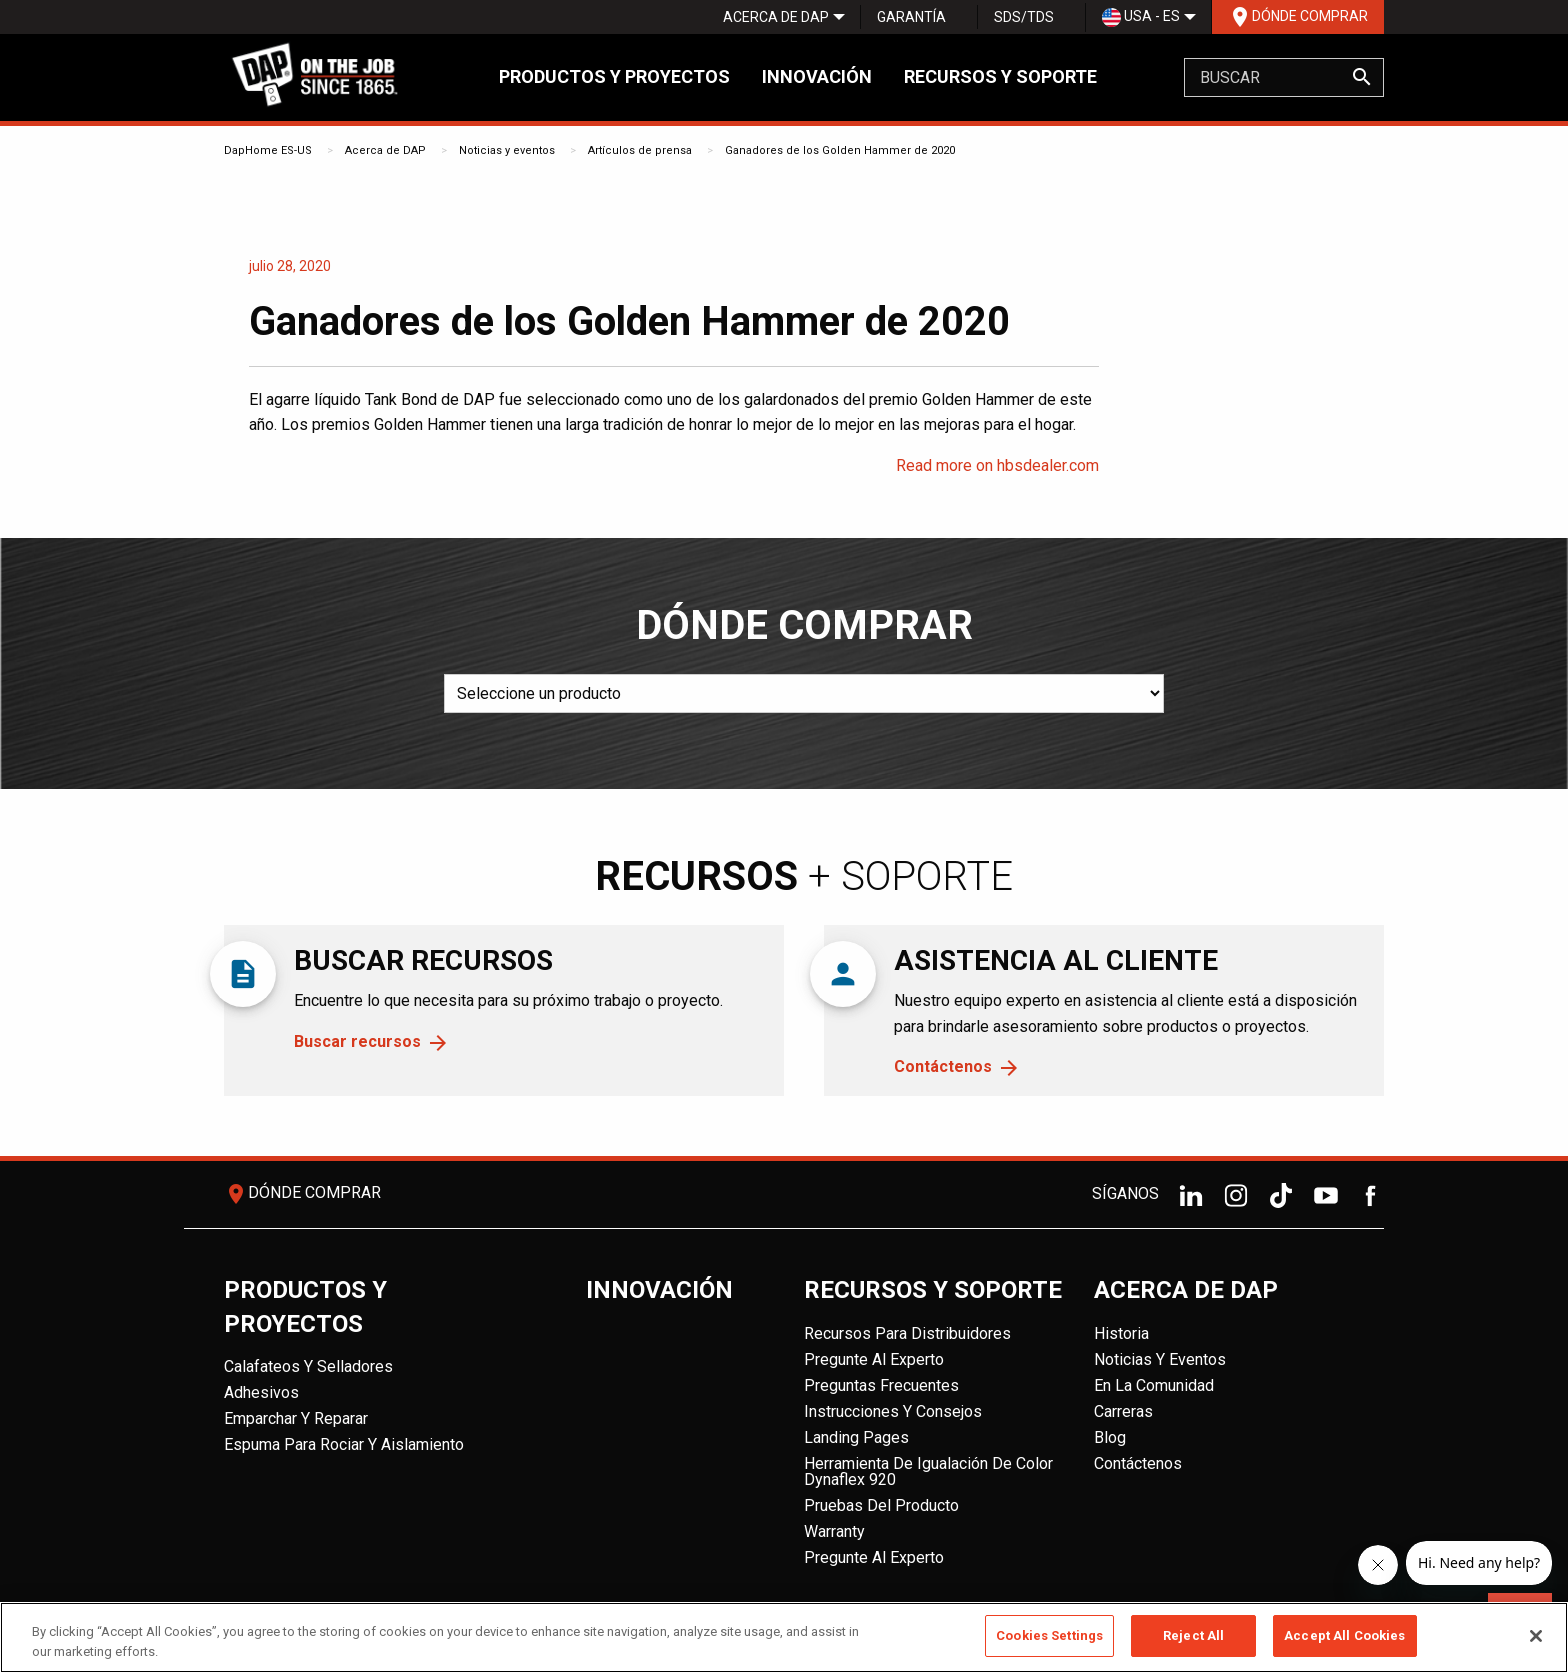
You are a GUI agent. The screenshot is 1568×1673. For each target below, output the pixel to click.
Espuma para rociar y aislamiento (344, 1444)
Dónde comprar (1298, 17)
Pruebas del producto (881, 1505)
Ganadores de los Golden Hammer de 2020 (840, 150)
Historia (1121, 1333)
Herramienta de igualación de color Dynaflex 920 (928, 1471)
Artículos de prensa (640, 150)
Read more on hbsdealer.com (997, 465)
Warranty (834, 1531)
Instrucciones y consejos (893, 1411)
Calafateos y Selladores (308, 1366)
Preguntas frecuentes (881, 1385)
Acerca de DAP (776, 17)
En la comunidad (1154, 1385)
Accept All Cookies (1344, 1635)
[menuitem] (776, 17)
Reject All (1193, 1635)
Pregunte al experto (874, 1359)
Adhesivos (261, 1392)
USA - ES (1141, 17)
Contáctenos (943, 1066)
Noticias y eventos (507, 150)
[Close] (1536, 1636)
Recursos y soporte (1000, 76)
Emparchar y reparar (296, 1418)
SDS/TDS (1024, 17)
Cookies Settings (1049, 1635)
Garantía (911, 17)
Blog (1110, 1437)
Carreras (1123, 1411)
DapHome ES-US (268, 150)
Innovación (817, 76)
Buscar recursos (357, 1041)
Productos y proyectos (614, 76)
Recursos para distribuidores (907, 1333)
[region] (784, 1637)
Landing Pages (856, 1437)
